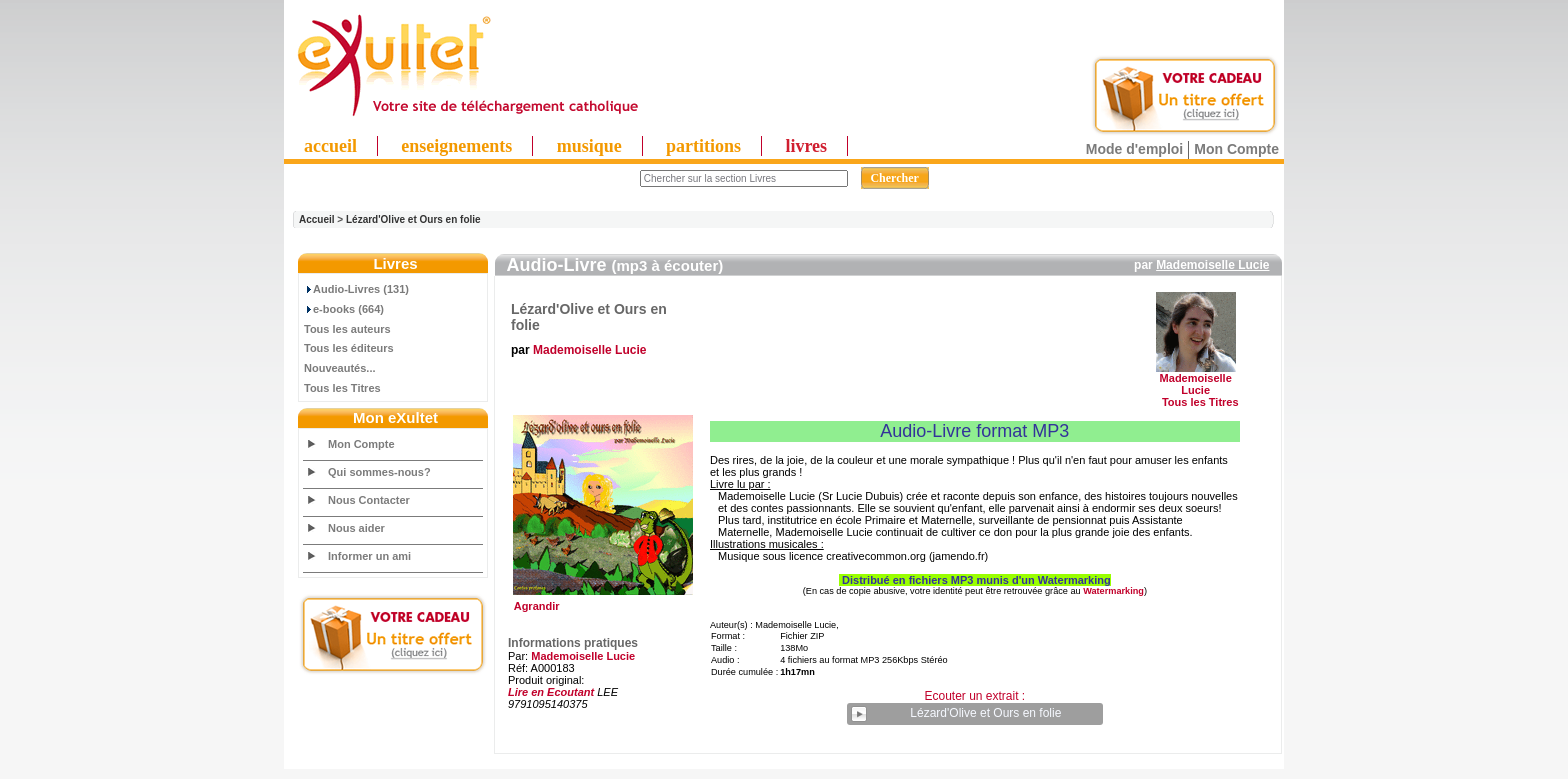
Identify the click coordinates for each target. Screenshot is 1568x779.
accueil (330, 146)
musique (589, 146)
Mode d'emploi (1134, 149)
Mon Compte (1236, 149)
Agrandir (600, 601)
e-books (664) (344, 309)
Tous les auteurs (347, 329)
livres (806, 146)
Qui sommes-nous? (379, 472)
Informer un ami (369, 556)
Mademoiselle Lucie (1212, 265)
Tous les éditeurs (349, 348)
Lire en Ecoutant (551, 692)
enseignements (456, 146)
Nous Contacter (369, 500)
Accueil (317, 219)
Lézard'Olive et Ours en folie (413, 219)
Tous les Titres (342, 388)
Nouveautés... (340, 368)
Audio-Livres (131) (356, 289)
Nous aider (356, 528)
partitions (703, 146)
